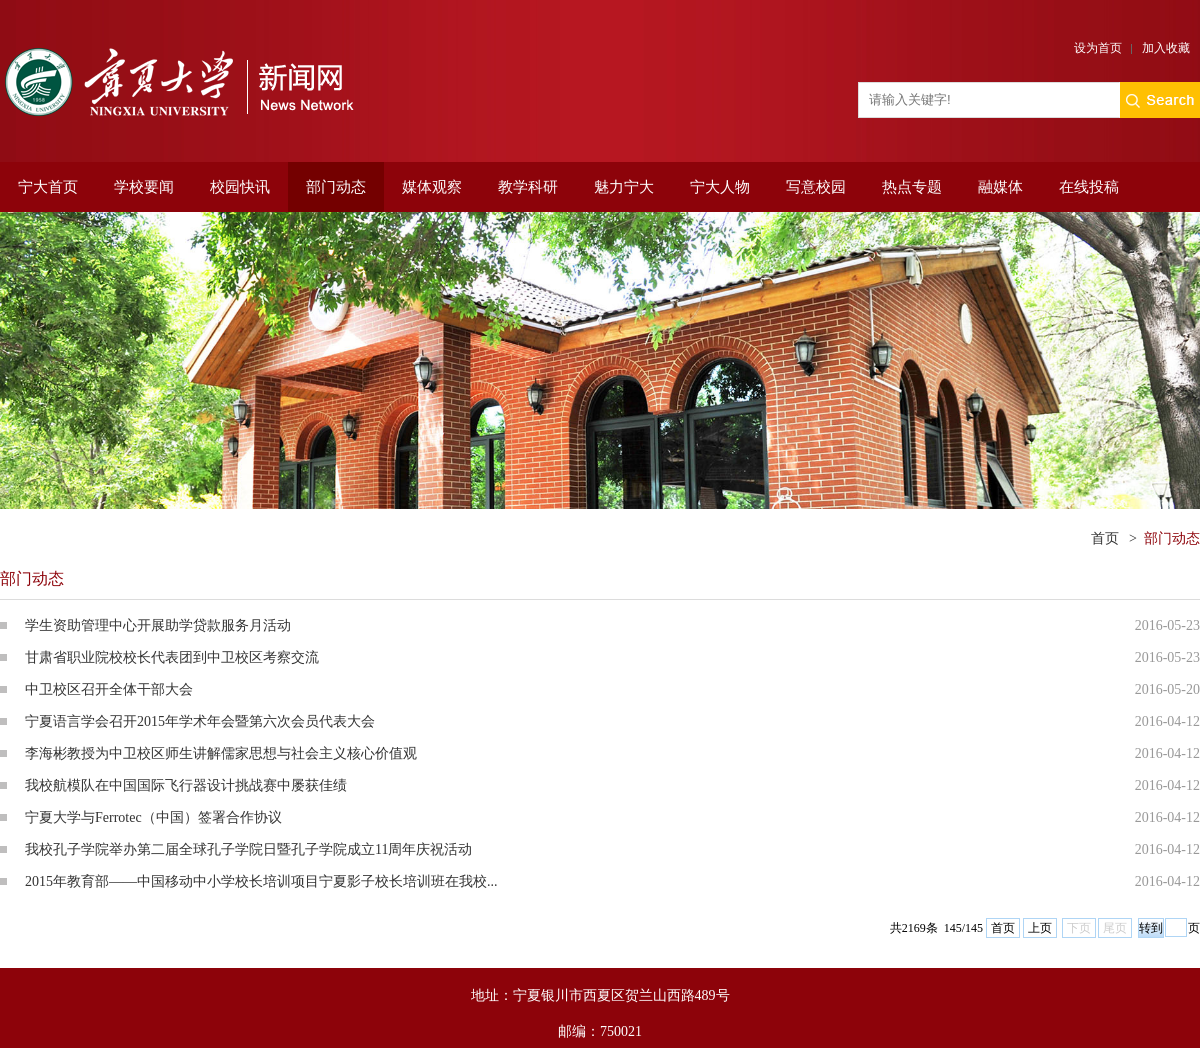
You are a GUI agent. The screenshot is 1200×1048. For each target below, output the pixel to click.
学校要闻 (144, 187)
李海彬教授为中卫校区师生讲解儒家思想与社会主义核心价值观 (221, 753)
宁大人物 (720, 187)
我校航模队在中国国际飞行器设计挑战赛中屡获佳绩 (186, 785)
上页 (1040, 928)
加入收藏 (1166, 48)
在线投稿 (1089, 187)
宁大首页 (48, 187)
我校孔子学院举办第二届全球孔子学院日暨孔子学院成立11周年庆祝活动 (248, 849)
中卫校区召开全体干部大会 (109, 689)
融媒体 (1000, 187)
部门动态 (336, 187)
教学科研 (528, 187)
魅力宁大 (624, 187)
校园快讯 (240, 187)
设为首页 (1098, 48)
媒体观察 (432, 187)
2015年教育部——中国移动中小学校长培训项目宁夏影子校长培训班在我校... (261, 881)
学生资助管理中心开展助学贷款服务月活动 (158, 625)
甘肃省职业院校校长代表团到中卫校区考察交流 (172, 657)
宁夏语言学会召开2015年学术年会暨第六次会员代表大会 (200, 721)
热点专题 (912, 187)
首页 (1105, 538)
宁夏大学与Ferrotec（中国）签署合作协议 (153, 817)
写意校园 (816, 187)
